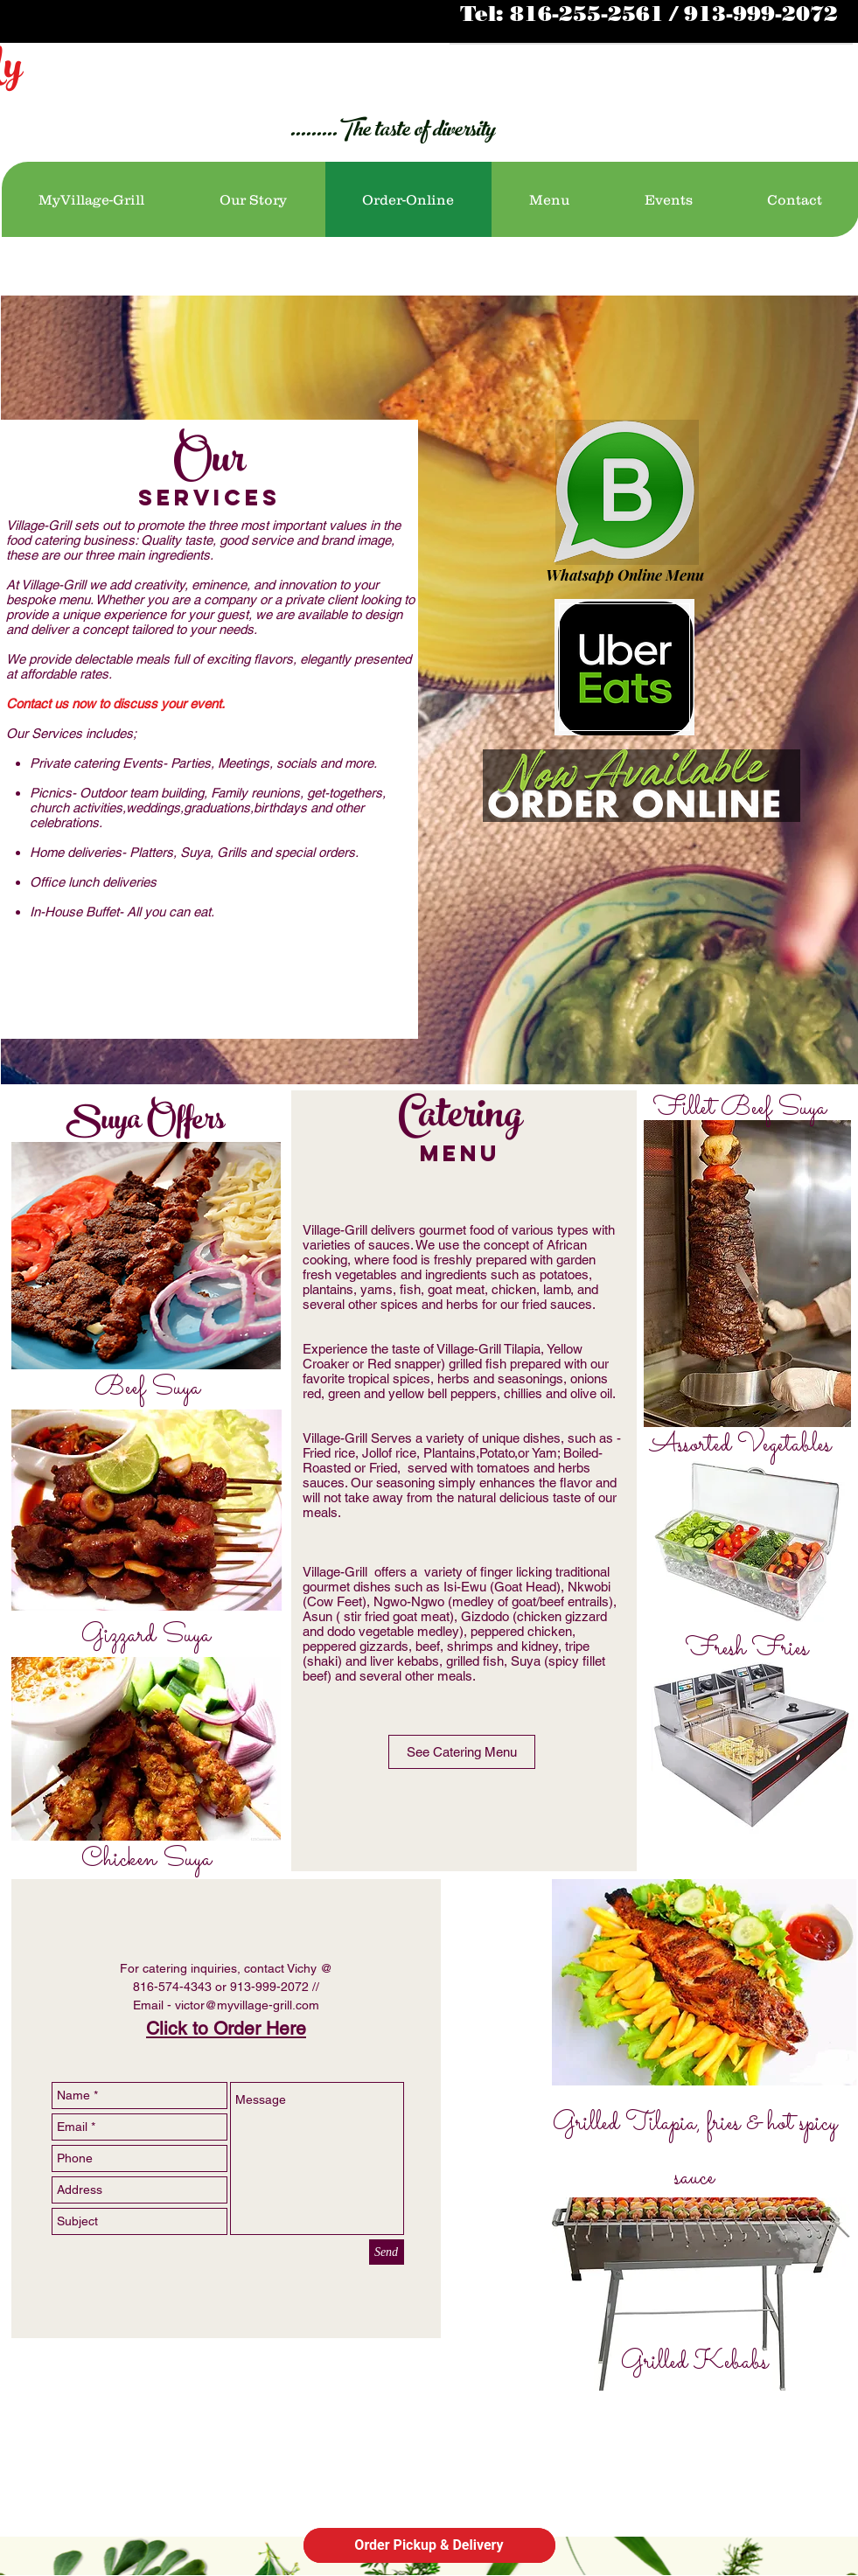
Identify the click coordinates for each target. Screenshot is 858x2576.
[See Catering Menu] (461, 1752)
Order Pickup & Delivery (428, 2545)
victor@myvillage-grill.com (247, 2005)
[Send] (386, 2252)
